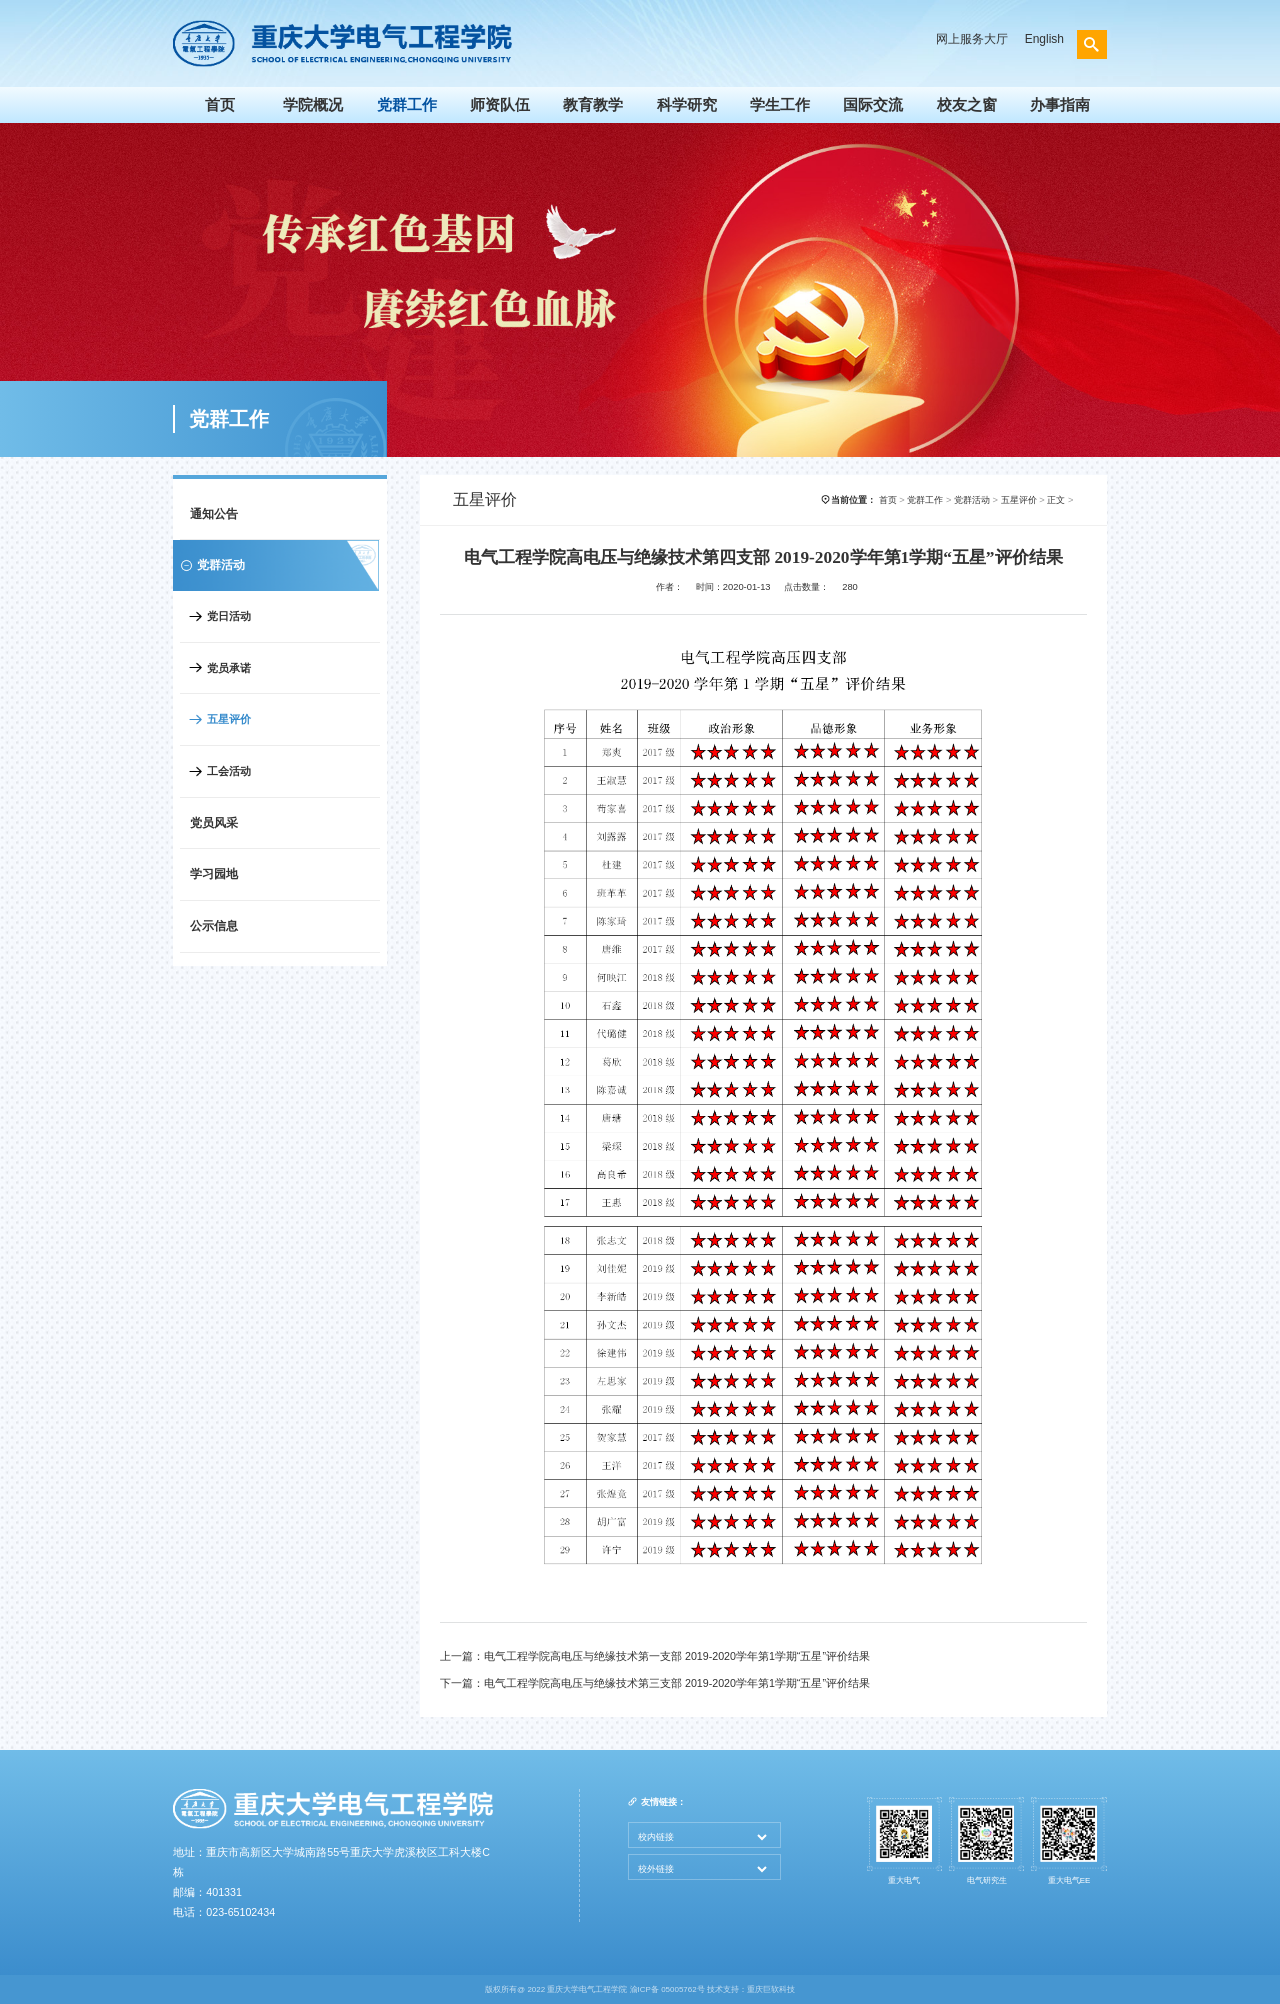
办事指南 (1060, 105)
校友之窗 (967, 105)
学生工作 (780, 105)
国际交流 (873, 105)
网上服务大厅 (972, 39)
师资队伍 (500, 105)
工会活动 (229, 771)
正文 (1056, 500)
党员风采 (214, 823)
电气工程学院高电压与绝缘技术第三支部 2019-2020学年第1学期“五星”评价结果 (677, 1683)
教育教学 (593, 105)
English (1044, 39)
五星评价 (229, 719)
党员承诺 (229, 668)
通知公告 (214, 514)
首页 (220, 105)
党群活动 (972, 500)
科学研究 (687, 105)
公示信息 (214, 926)
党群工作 (407, 105)
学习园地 (214, 874)
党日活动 (229, 616)
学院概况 (313, 105)
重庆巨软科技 (771, 1989)
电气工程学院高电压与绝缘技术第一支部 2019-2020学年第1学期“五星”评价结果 (677, 1656)
